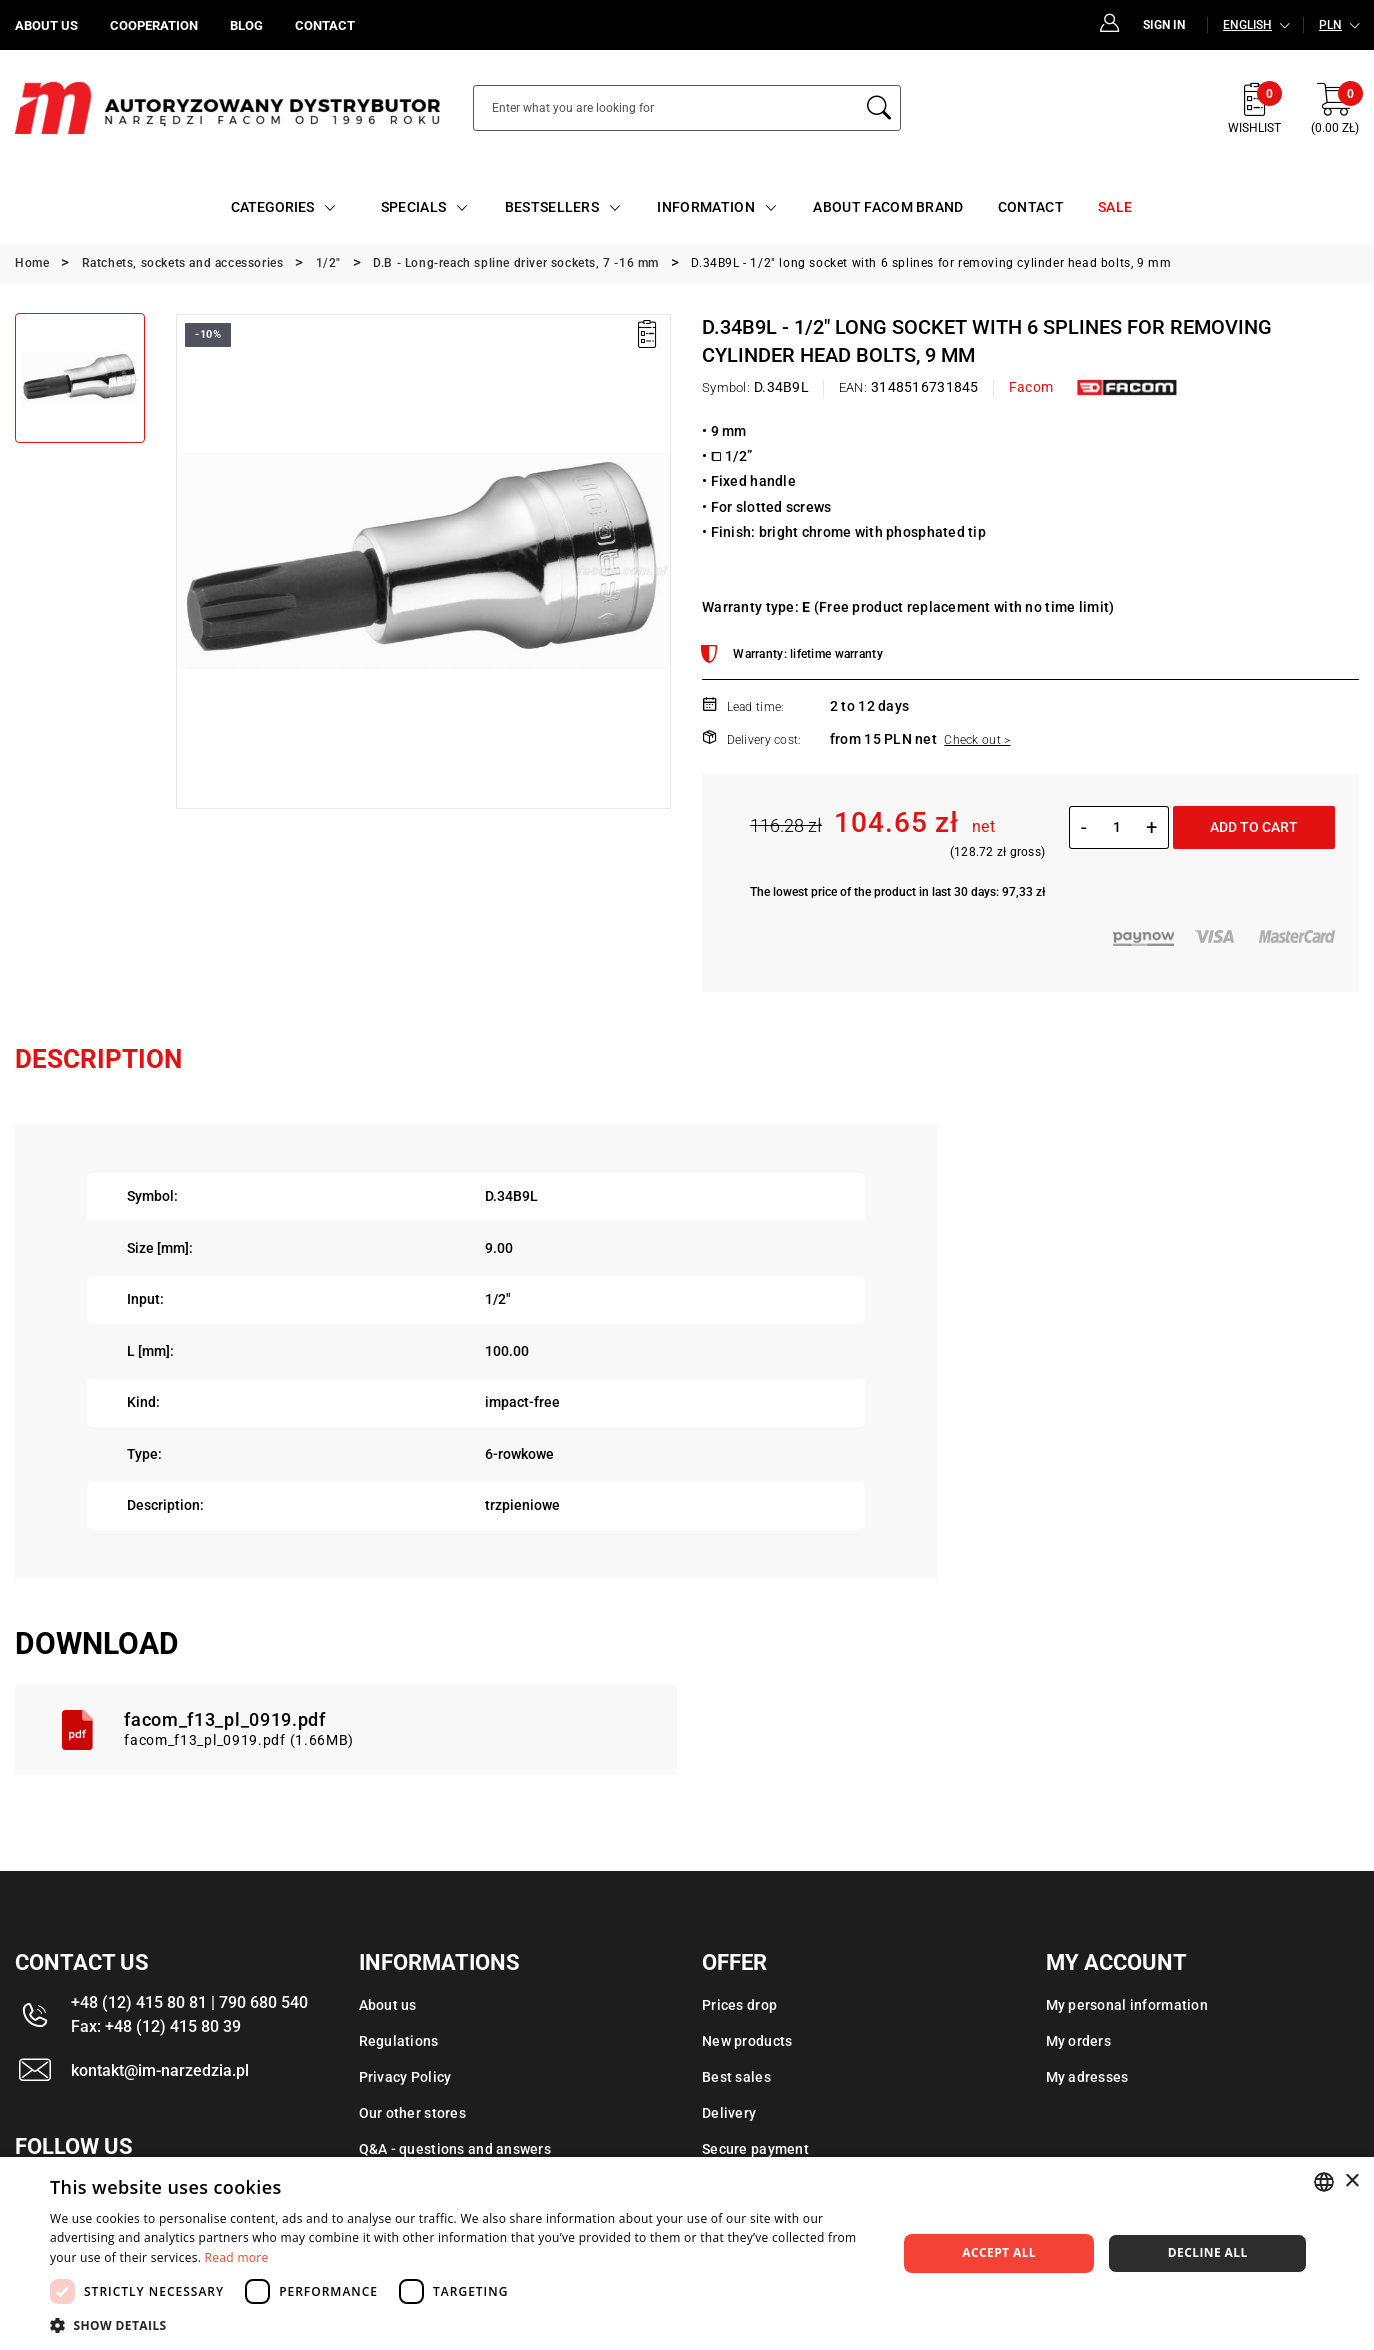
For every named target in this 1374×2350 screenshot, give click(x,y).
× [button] (1351, 2181)
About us (388, 2005)
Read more (237, 2257)
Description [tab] (98, 1059)
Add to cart (1254, 827)
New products (747, 2041)
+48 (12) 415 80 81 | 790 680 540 (189, 2002)
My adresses (1087, 2077)
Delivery (729, 2113)
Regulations (399, 2041)
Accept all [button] (999, 2252)
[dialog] (687, 2253)
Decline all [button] (1208, 2252)
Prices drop (739, 2005)
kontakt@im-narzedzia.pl (160, 2070)
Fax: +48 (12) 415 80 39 (156, 2026)
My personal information (1127, 2005)
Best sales (736, 2077)
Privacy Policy (405, 2077)
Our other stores (412, 2113)
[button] (461, 2325)
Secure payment (755, 2149)
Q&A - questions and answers (455, 2149)
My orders (1079, 2041)
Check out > (977, 740)
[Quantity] (1116, 827)
